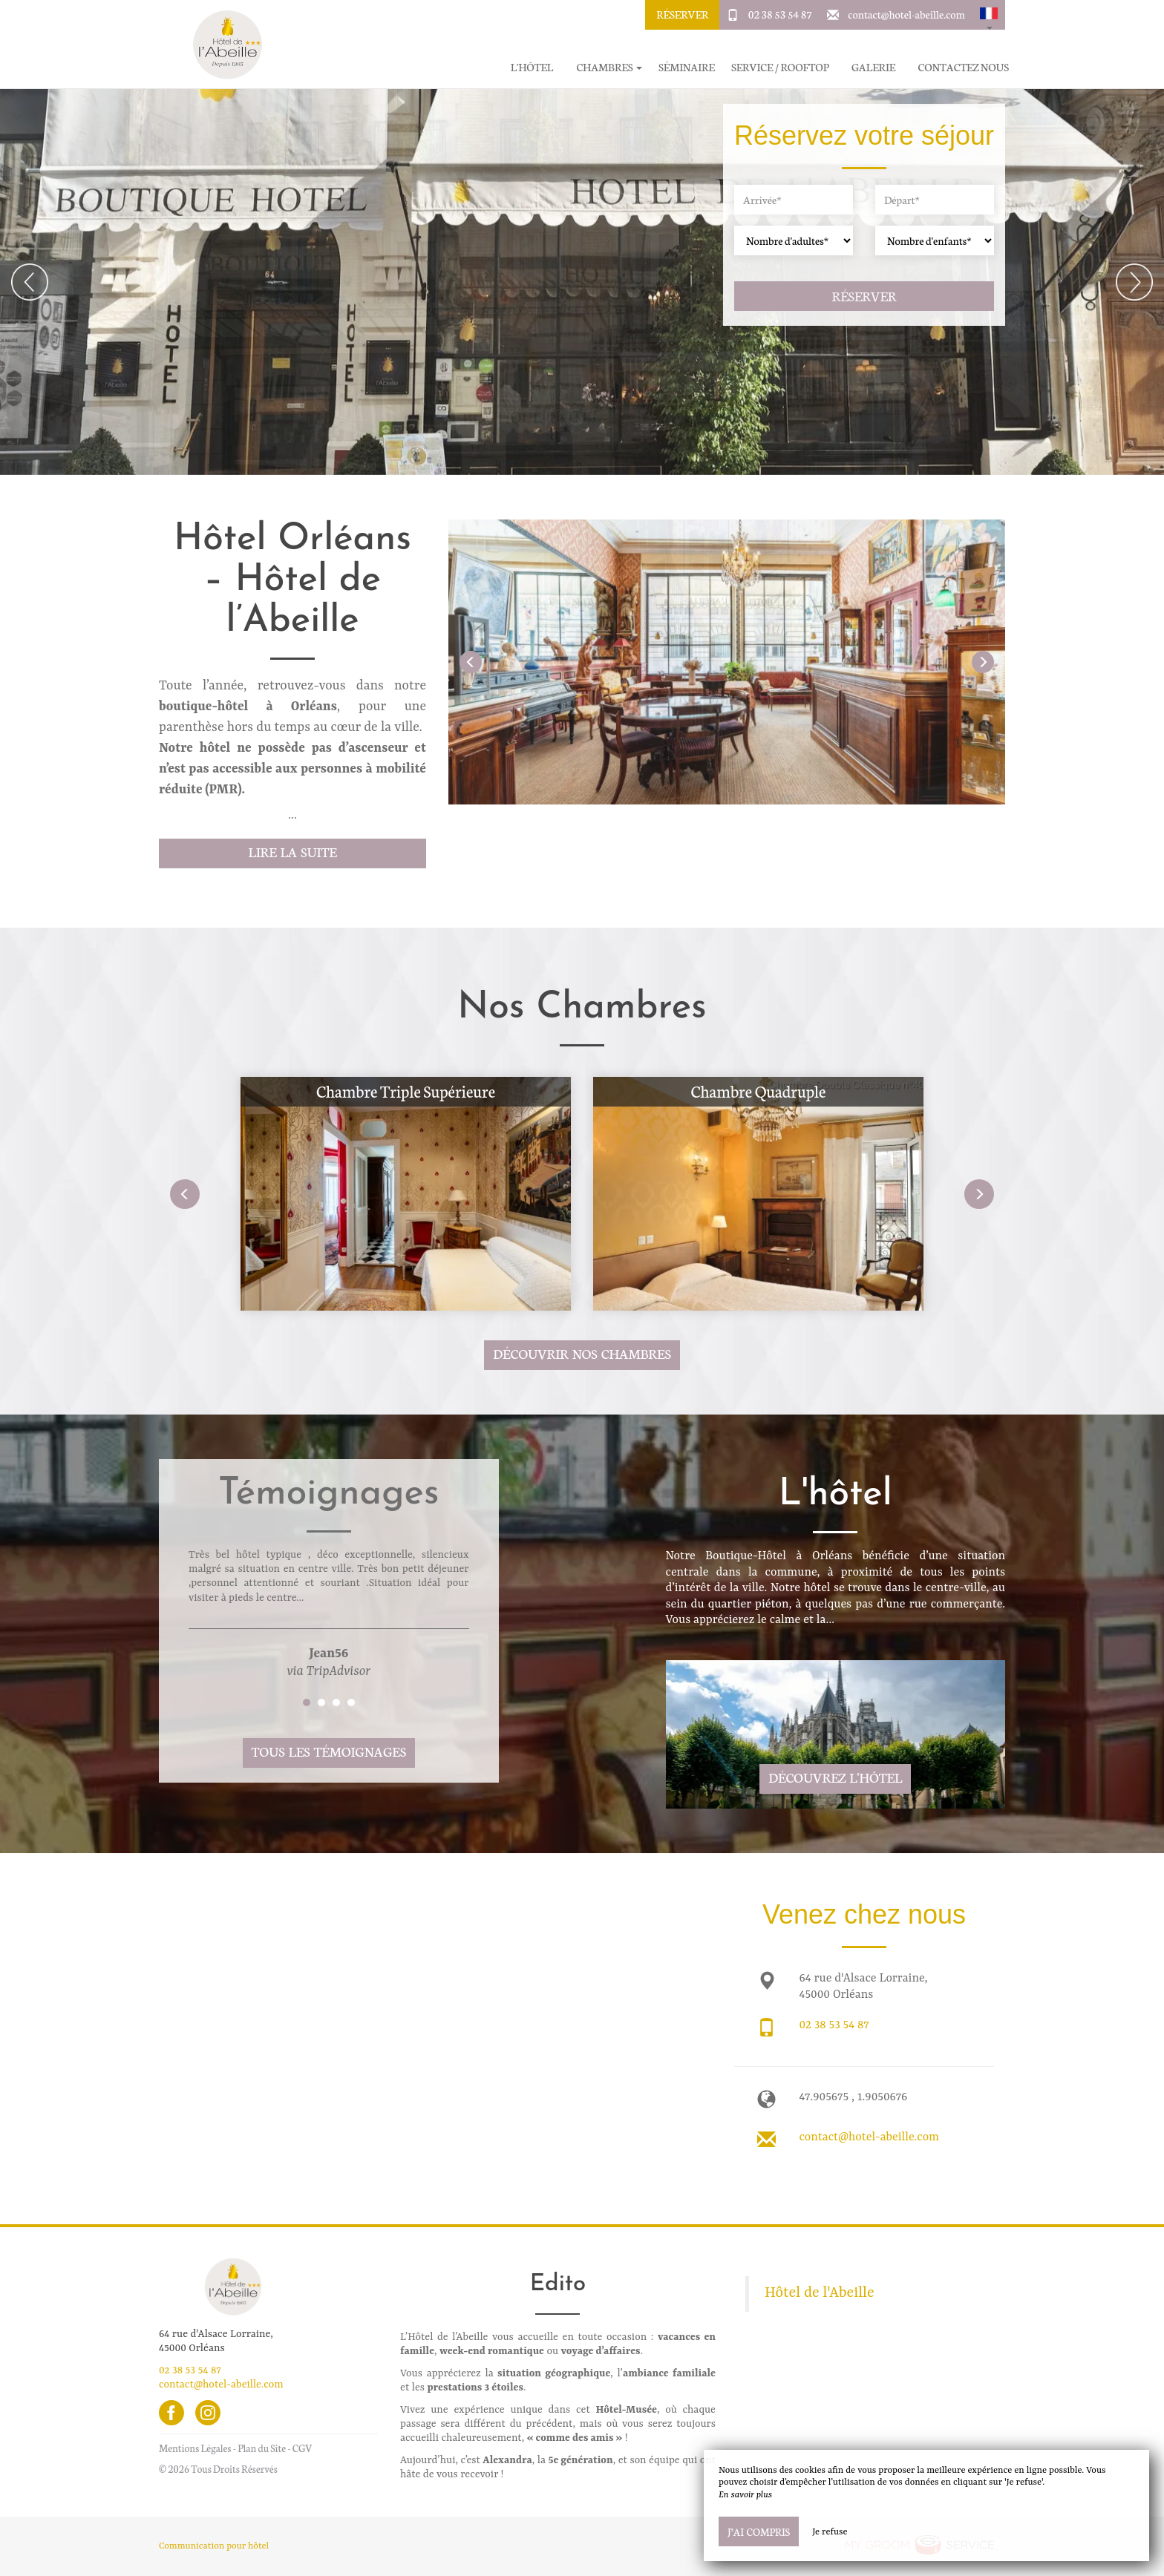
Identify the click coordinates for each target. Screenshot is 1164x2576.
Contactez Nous (963, 67)
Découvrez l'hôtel (835, 1777)
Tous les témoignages (329, 1751)
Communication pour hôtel (214, 2546)
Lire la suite (292, 851)
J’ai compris (759, 2531)
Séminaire (686, 67)
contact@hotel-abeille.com (906, 14)
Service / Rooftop (780, 67)
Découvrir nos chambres (582, 1353)
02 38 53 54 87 (780, 14)
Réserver (682, 14)
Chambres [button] (609, 67)
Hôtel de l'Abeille (819, 2293)
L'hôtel (532, 67)
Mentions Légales (195, 2448)
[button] (989, 14)
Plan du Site (262, 2448)
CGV (302, 2448)
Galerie (873, 67)
